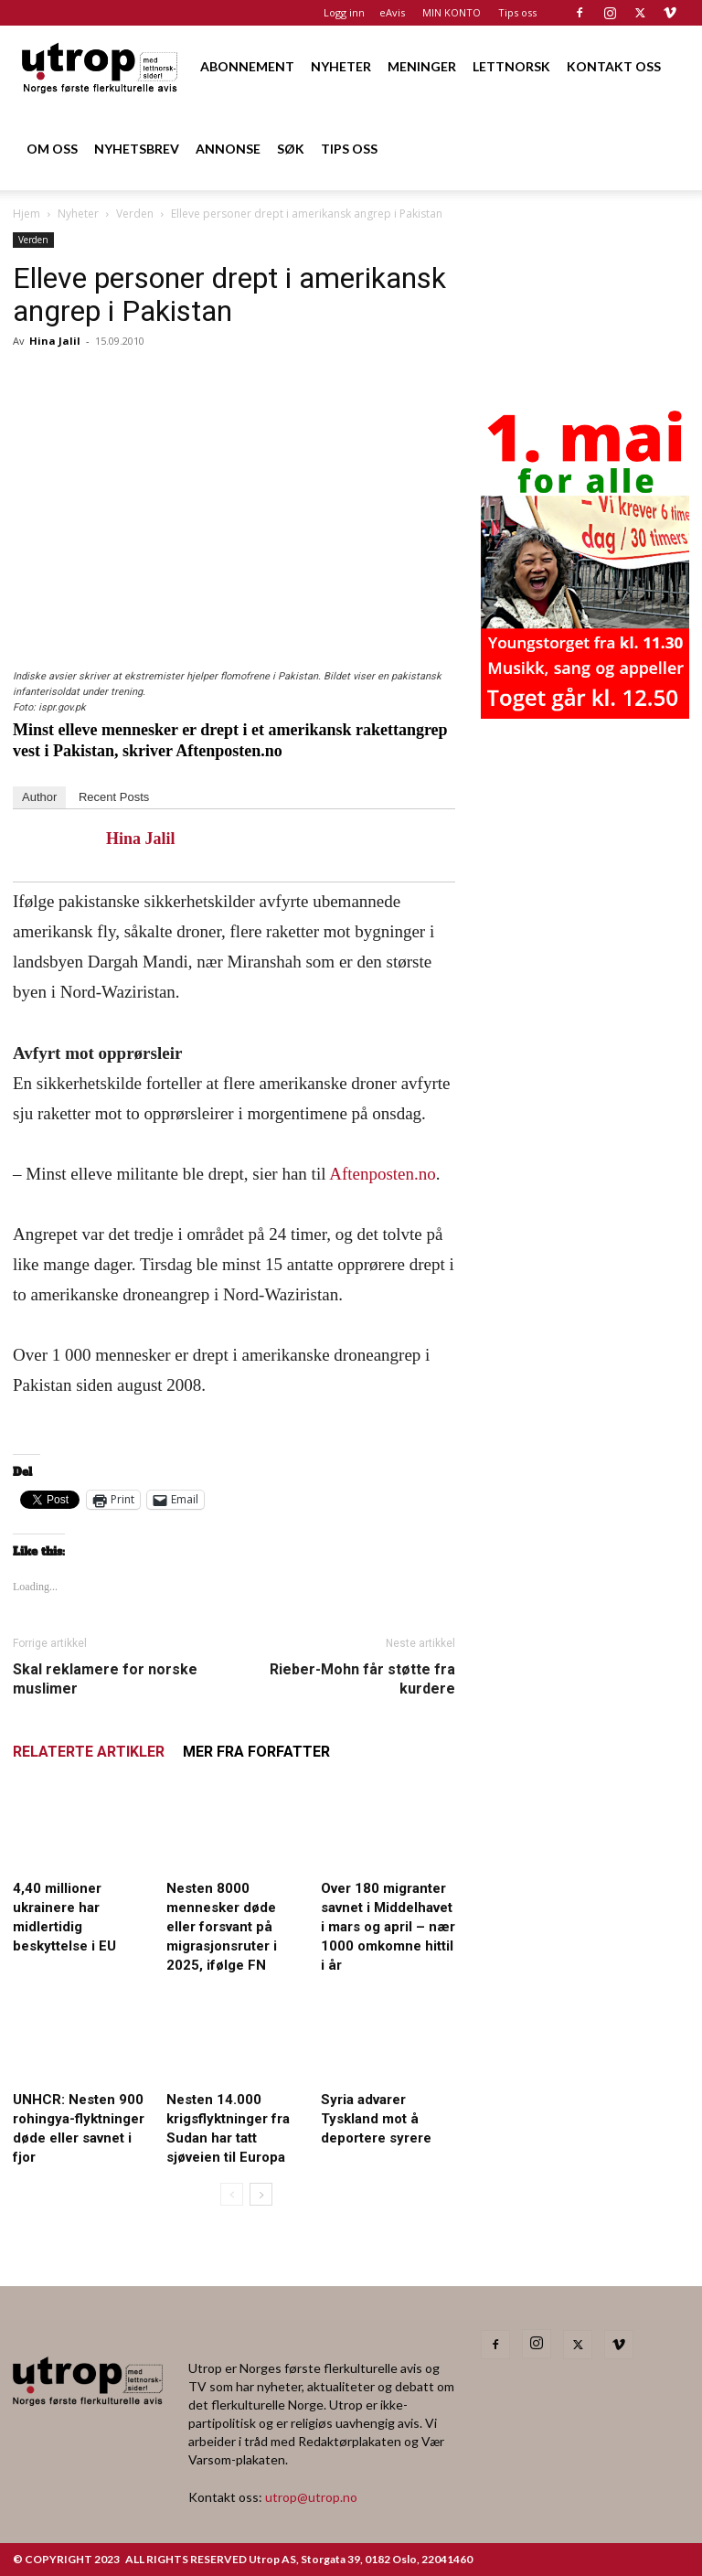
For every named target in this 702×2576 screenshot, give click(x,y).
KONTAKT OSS (614, 66)
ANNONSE (228, 148)
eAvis (392, 12)
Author (39, 797)
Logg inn (344, 12)
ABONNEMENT (247, 66)
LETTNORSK (511, 66)
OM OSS (52, 148)
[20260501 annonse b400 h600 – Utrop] (585, 713)
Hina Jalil (54, 340)
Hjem (26, 213)
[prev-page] (231, 2194)
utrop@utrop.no (311, 2497)
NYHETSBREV (136, 148)
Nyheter (78, 213)
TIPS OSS (349, 148)
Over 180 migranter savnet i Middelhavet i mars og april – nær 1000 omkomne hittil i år (388, 1926)
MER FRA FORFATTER (256, 1751)
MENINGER (422, 66)
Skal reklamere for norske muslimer (105, 1679)
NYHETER (341, 66)
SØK (290, 148)
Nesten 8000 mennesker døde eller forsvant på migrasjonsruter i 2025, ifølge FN (221, 1926)
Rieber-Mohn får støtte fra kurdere (362, 1679)
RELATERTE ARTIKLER (89, 1751)
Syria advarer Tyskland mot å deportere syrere (376, 2118)
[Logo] (100, 66)
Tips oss (517, 12)
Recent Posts (114, 797)
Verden (135, 213)
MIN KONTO (451, 12)
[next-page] (261, 2194)
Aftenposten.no (380, 1173)
